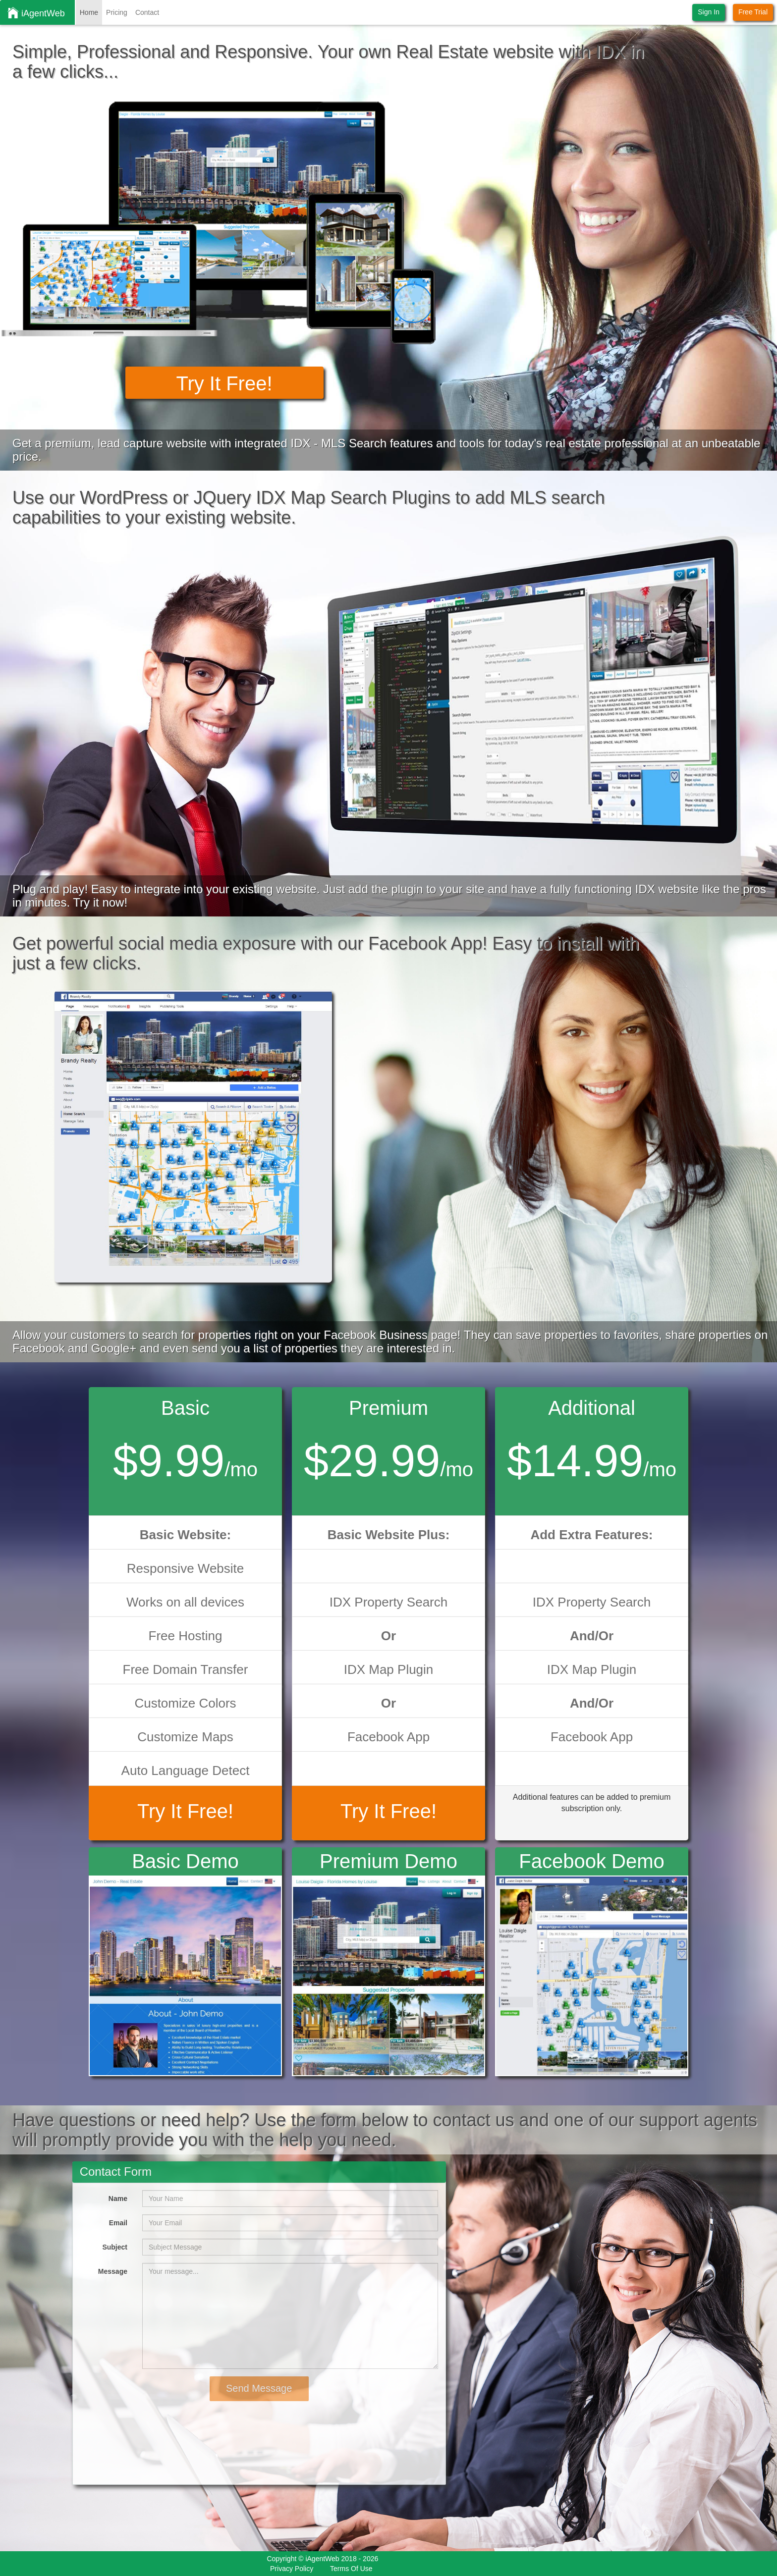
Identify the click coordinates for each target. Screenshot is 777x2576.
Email (118, 2223)
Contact (147, 12)
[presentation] (155, 2420)
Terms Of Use (351, 2569)
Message (112, 2271)
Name (118, 2198)
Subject (114, 2247)
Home (89, 12)
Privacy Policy (291, 2569)
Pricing (116, 12)
